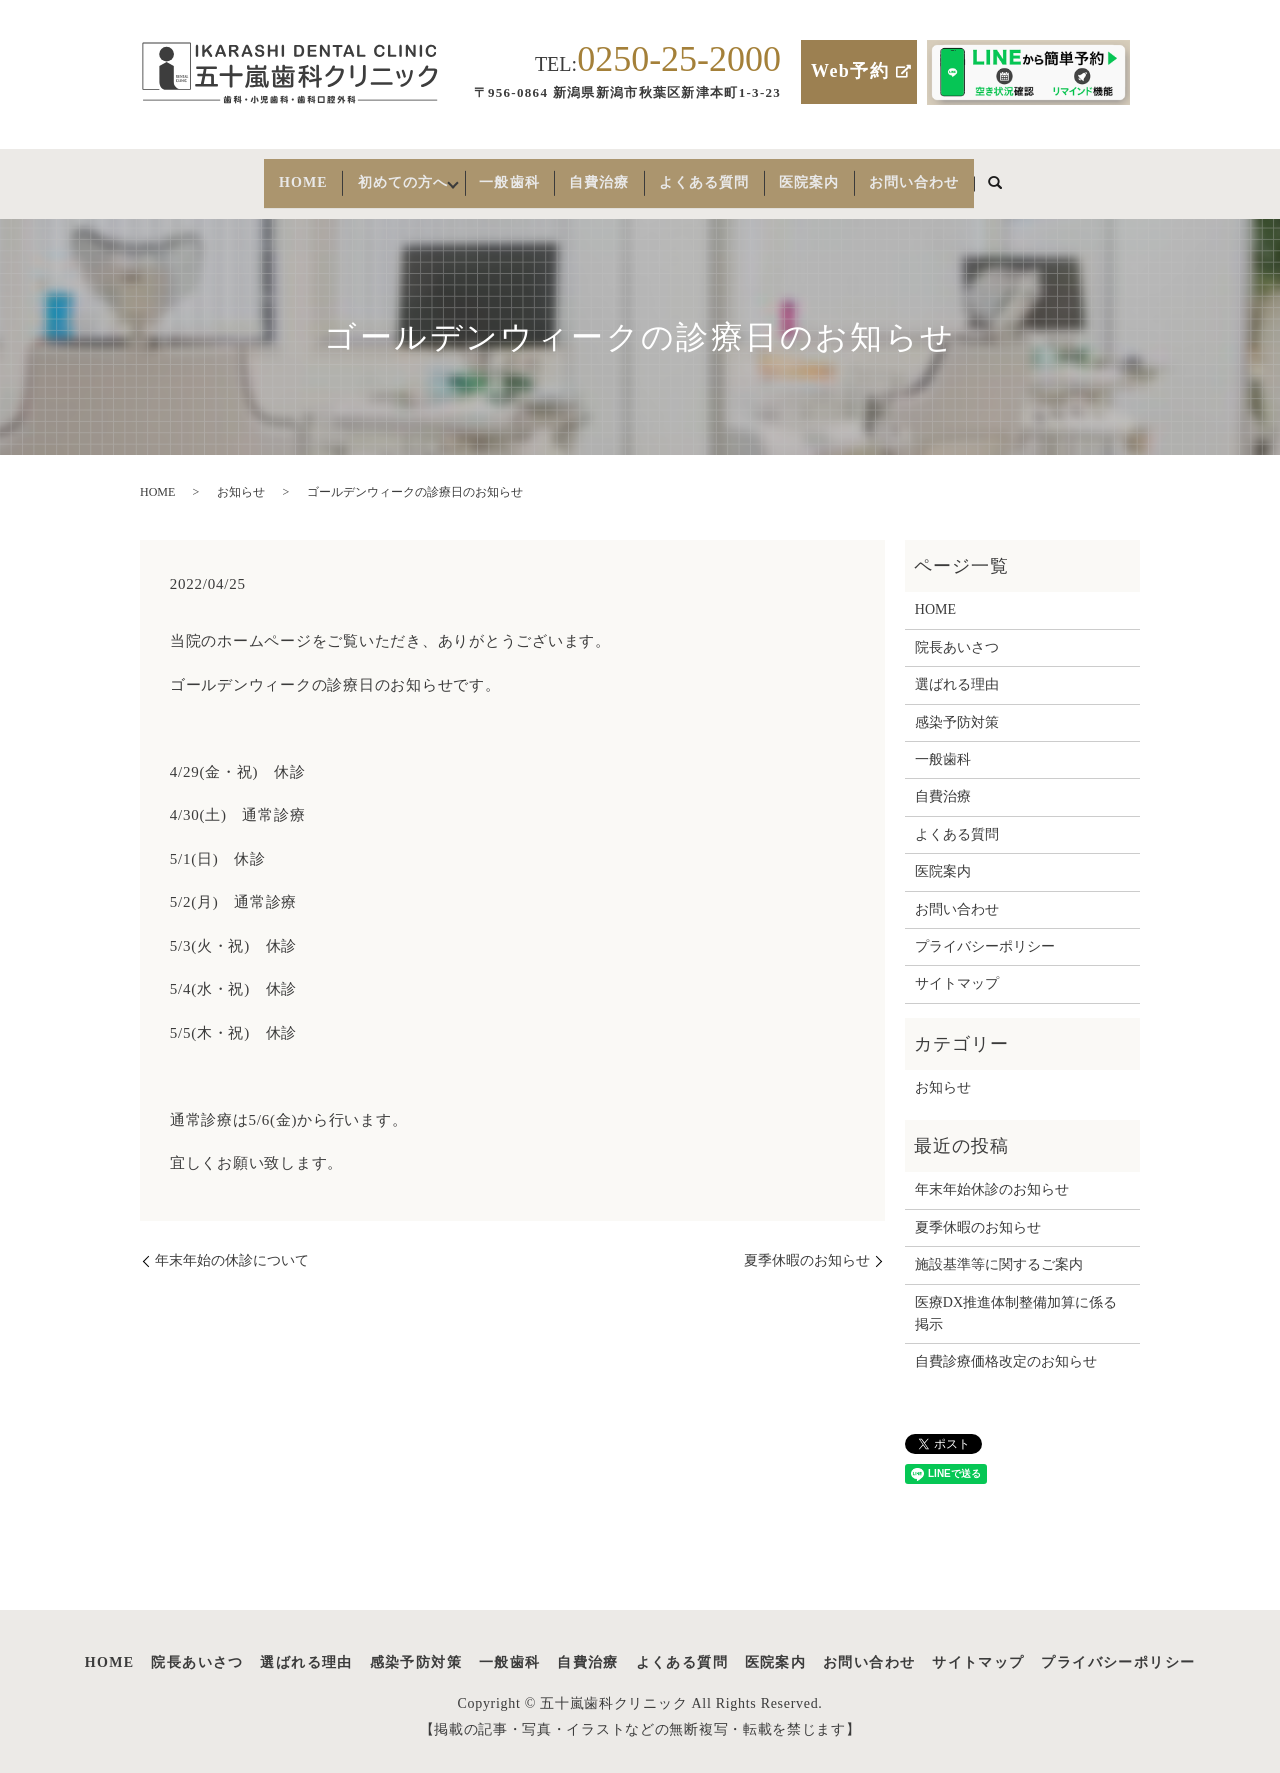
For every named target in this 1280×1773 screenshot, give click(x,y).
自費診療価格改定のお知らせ (1006, 1349)
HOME (256, 176)
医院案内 (843, 176)
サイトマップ (957, 971)
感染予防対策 (957, 709)
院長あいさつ (957, 634)
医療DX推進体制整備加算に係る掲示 (1016, 1300)
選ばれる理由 (957, 672)
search (1048, 178)
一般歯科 (506, 176)
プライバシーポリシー (985, 933)
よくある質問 (726, 176)
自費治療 (609, 176)
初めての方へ (375, 176)
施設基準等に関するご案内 (999, 1252)
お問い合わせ (960, 176)
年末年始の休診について (232, 1247)
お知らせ (241, 480)
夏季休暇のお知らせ (807, 1247)
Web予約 (850, 71)
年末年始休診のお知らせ (992, 1177)
